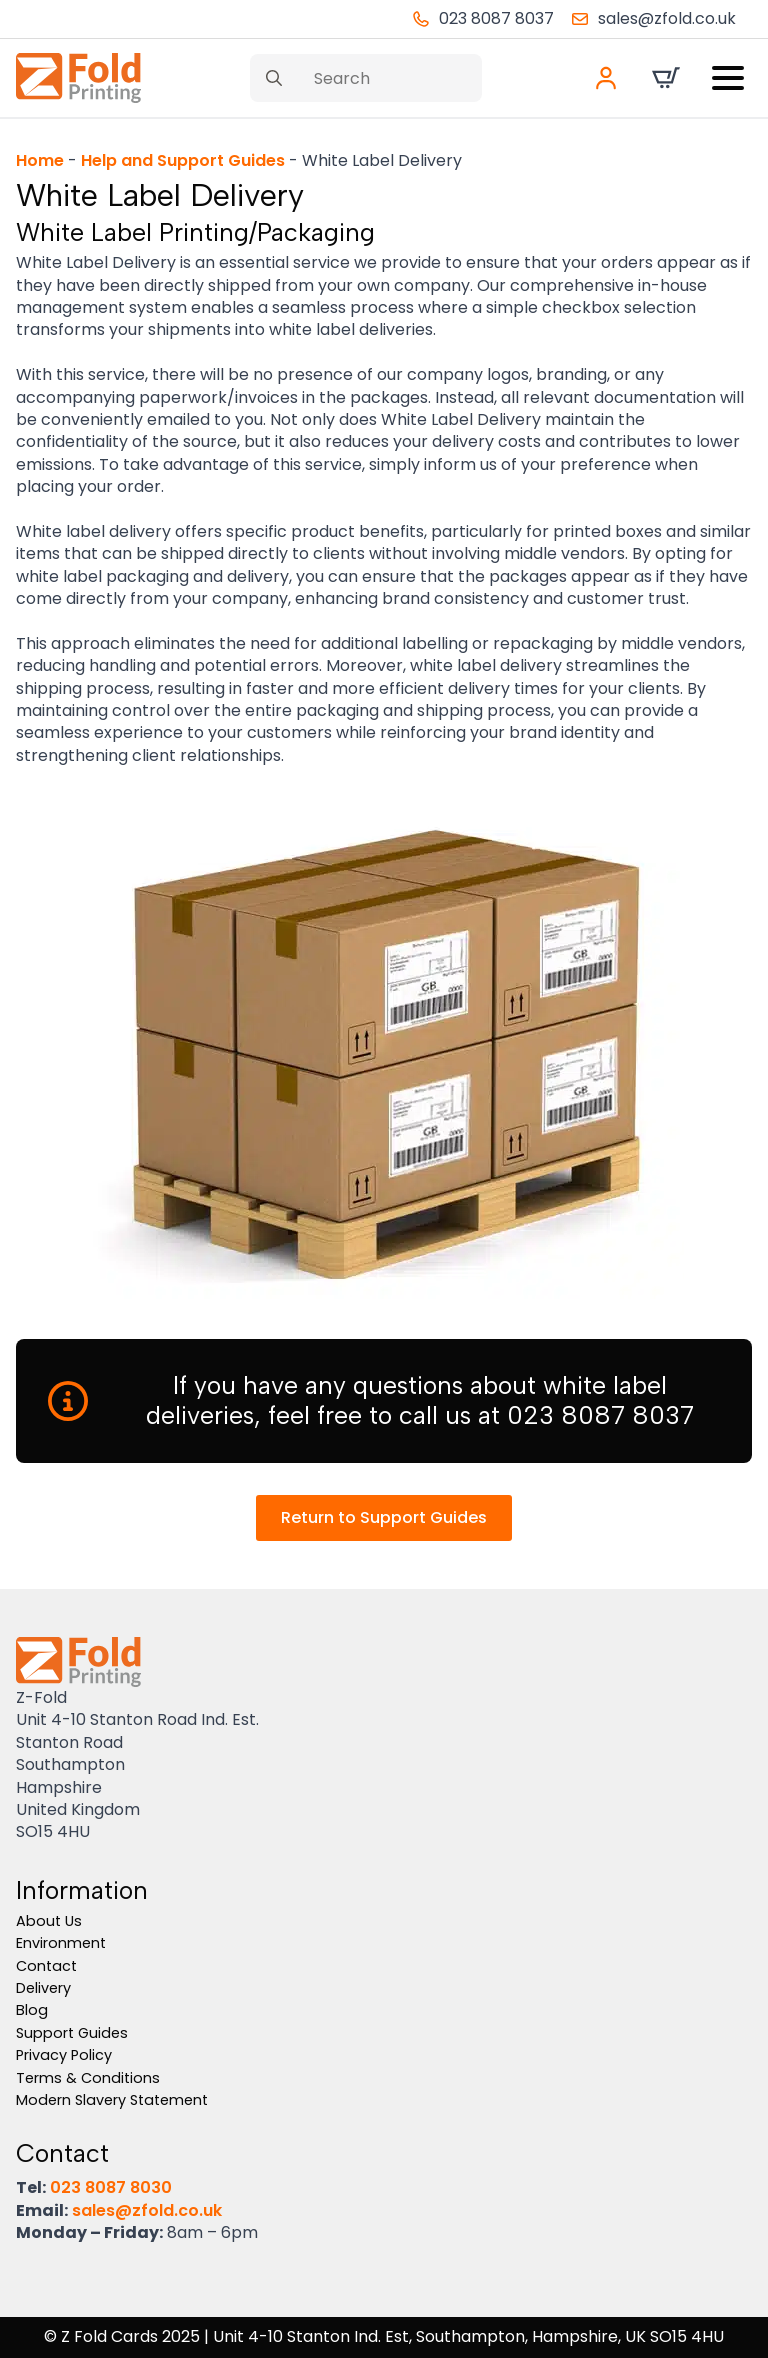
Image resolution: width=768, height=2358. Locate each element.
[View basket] (666, 78)
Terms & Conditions (88, 2078)
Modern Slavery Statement (112, 2100)
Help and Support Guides (183, 160)
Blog (32, 2010)
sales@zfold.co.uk (147, 2210)
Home (40, 160)
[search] (274, 78)
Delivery (43, 1988)
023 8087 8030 (111, 2187)
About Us (49, 1921)
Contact (46, 1966)
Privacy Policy (64, 2055)
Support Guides (72, 2033)
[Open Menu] (728, 78)
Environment (61, 1943)
